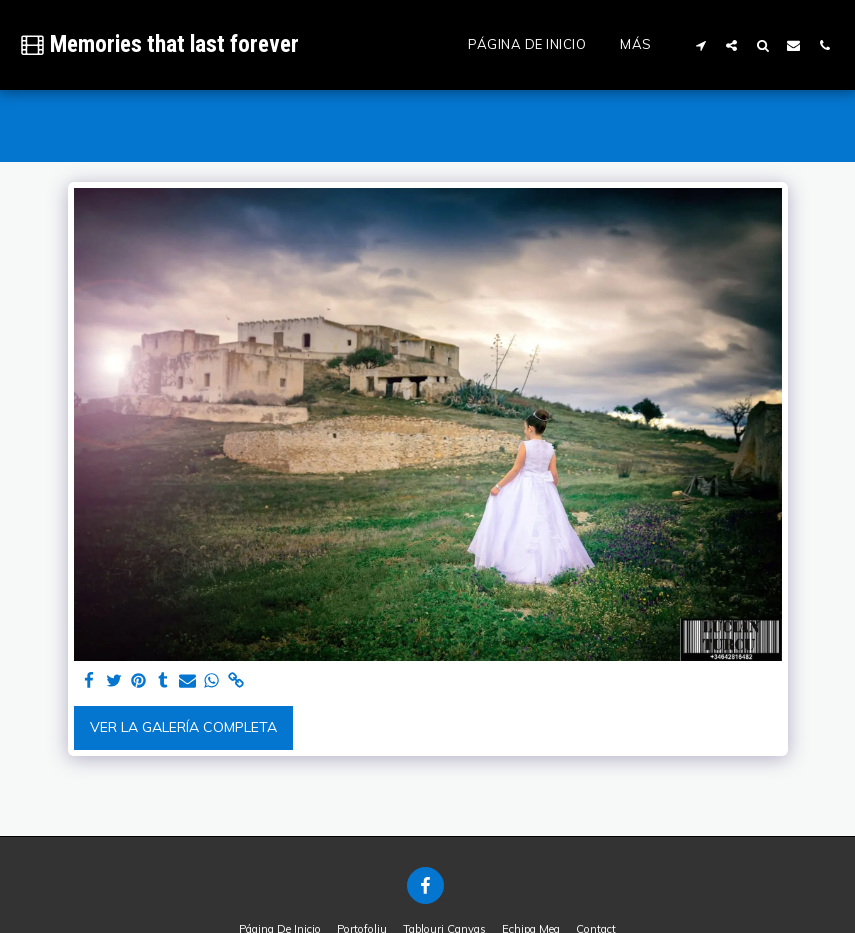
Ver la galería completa (183, 727)
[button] (700, 45)
